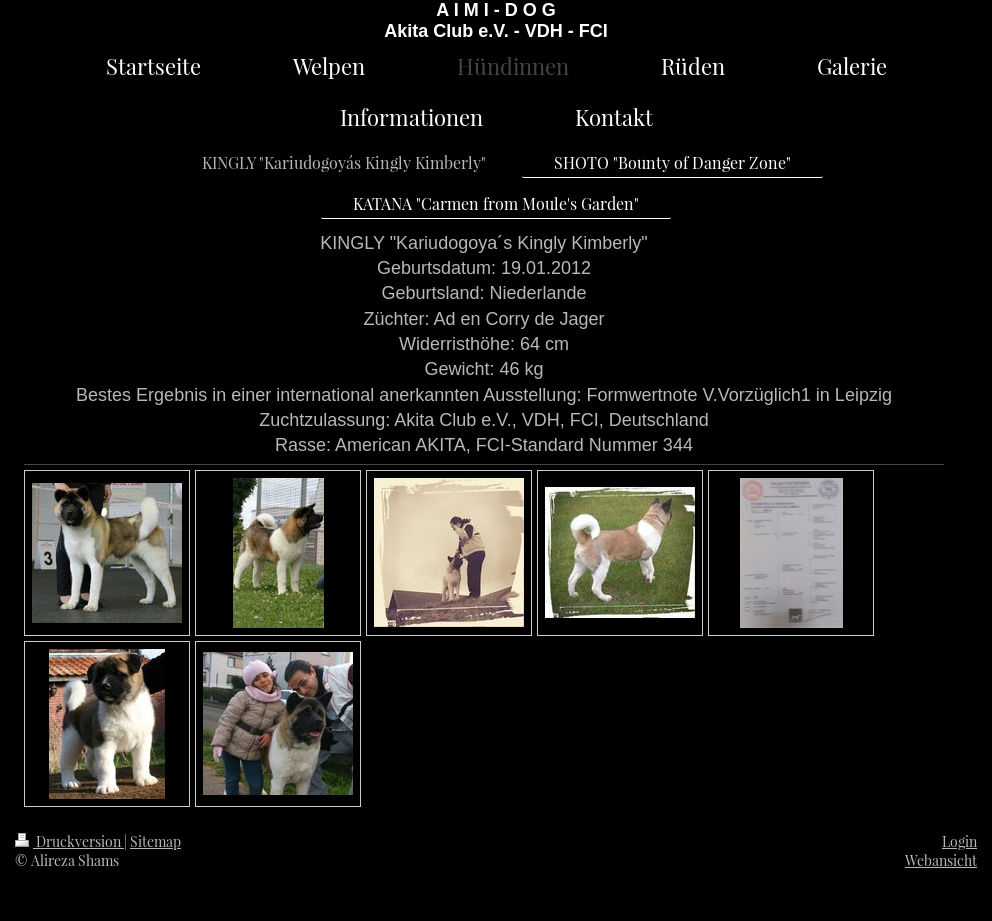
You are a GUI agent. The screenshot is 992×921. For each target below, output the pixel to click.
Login (959, 841)
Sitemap (155, 841)
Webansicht (941, 860)
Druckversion (69, 841)
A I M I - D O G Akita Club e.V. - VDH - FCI (495, 20)
